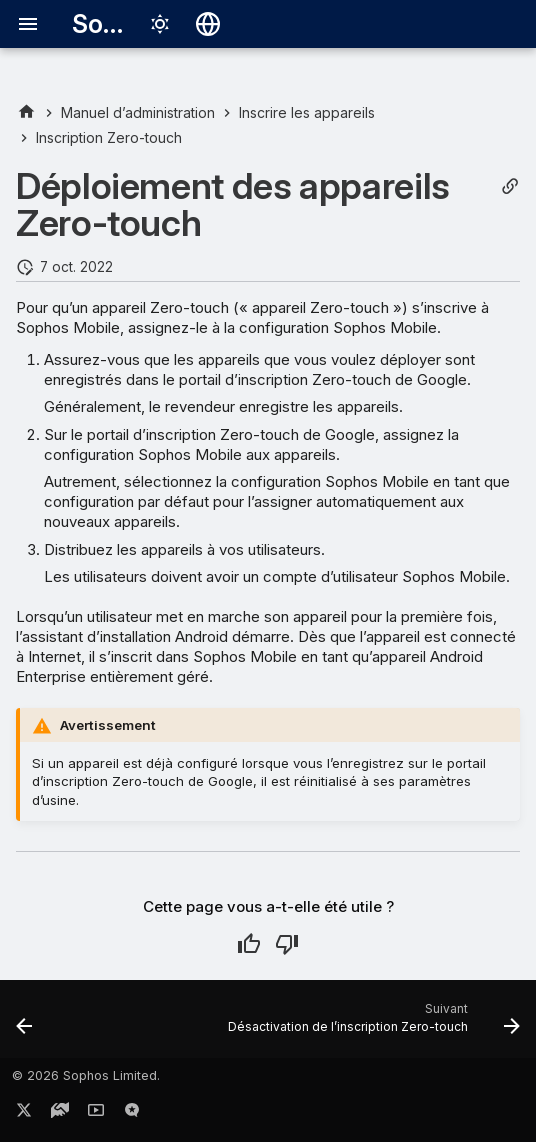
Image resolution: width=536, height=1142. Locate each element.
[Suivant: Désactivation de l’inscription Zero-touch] (371, 1025)
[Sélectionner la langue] (208, 24)
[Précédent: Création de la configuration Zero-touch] (25, 1025)
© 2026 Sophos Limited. (86, 1075)
